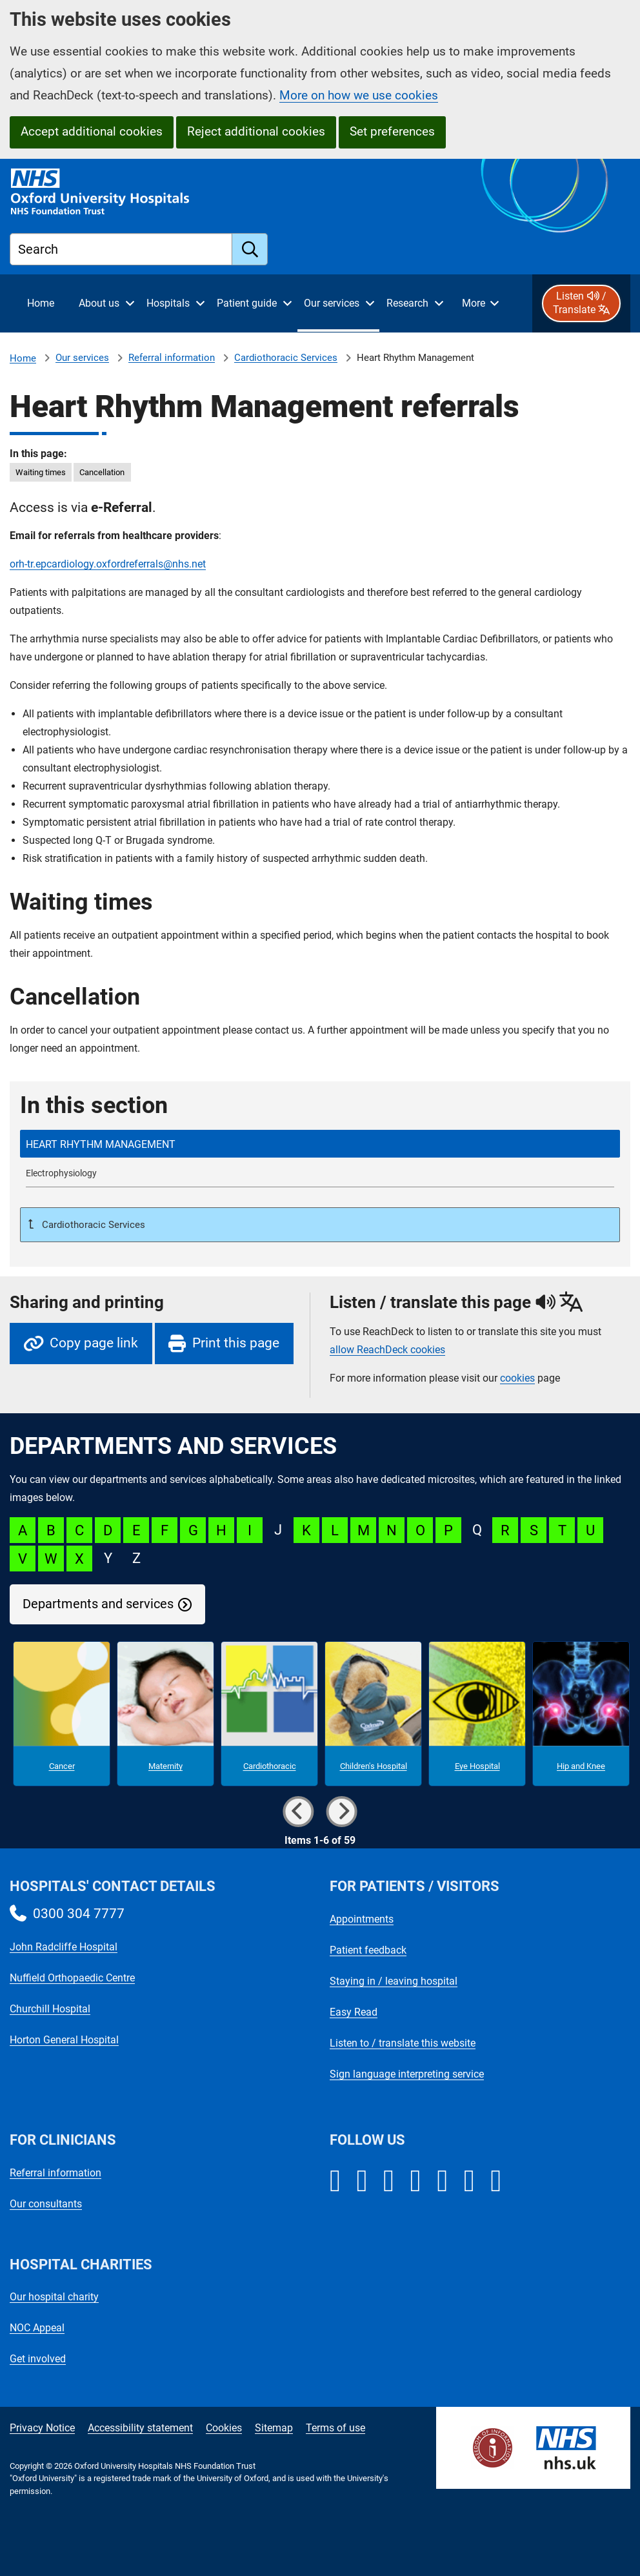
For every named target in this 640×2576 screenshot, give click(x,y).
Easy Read (353, 2012)
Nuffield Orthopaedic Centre (72, 1978)
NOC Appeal (37, 2328)
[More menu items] (480, 303)
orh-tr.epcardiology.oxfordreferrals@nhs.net (108, 564)
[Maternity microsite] (165, 1714)
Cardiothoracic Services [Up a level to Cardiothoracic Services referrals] (92, 1225)
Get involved (38, 2359)
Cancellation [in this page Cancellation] (102, 472)
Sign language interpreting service (407, 2074)
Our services (82, 357)
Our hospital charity (54, 2297)
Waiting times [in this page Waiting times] (40, 472)
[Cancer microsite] (61, 1714)
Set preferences (392, 131)
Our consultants (46, 2204)
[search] (250, 249)
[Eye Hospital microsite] (477, 1714)
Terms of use (335, 2428)
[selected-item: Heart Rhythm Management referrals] (320, 1144)
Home (23, 358)
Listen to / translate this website (402, 2043)
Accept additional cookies (92, 131)
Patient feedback (368, 1950)
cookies (517, 1378)
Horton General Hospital (64, 2040)
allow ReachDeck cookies (387, 1350)
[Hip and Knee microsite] (581, 1714)
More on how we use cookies (358, 95)
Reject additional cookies (256, 131)
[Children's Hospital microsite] (373, 1714)
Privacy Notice (42, 2428)
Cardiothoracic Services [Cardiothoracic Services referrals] (285, 357)
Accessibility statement (140, 2428)
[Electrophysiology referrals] (320, 1173)
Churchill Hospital (50, 2009)
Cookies (224, 2428)
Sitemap (274, 2428)
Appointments (362, 1919)
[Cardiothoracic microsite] (269, 1714)
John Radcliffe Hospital (63, 1947)
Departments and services (98, 1604)
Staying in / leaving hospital (393, 1981)
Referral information (171, 357)
